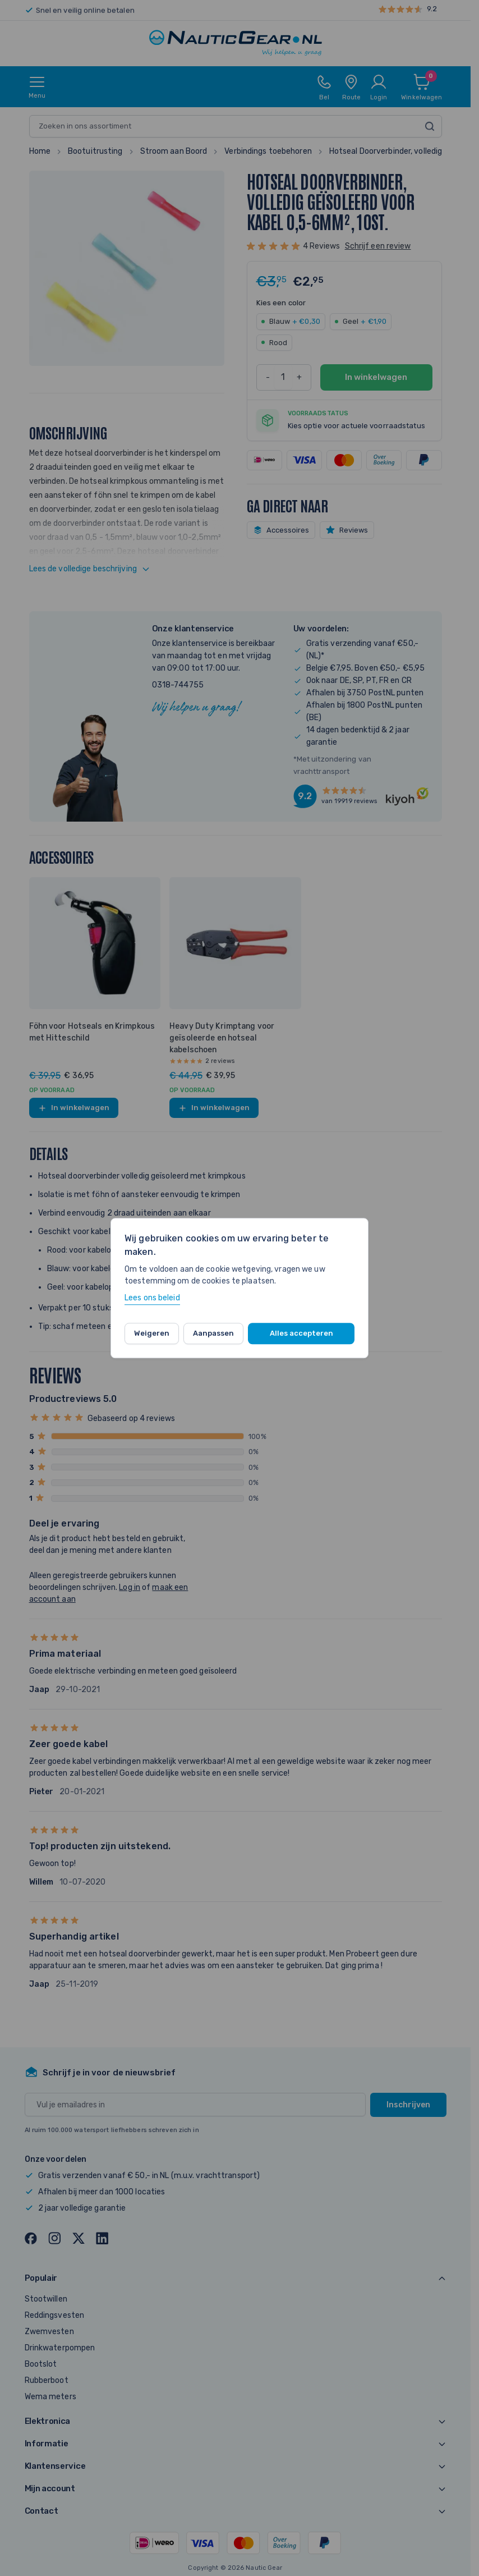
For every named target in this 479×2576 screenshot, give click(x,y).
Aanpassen (213, 1333)
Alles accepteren (301, 1333)
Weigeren (151, 1333)
